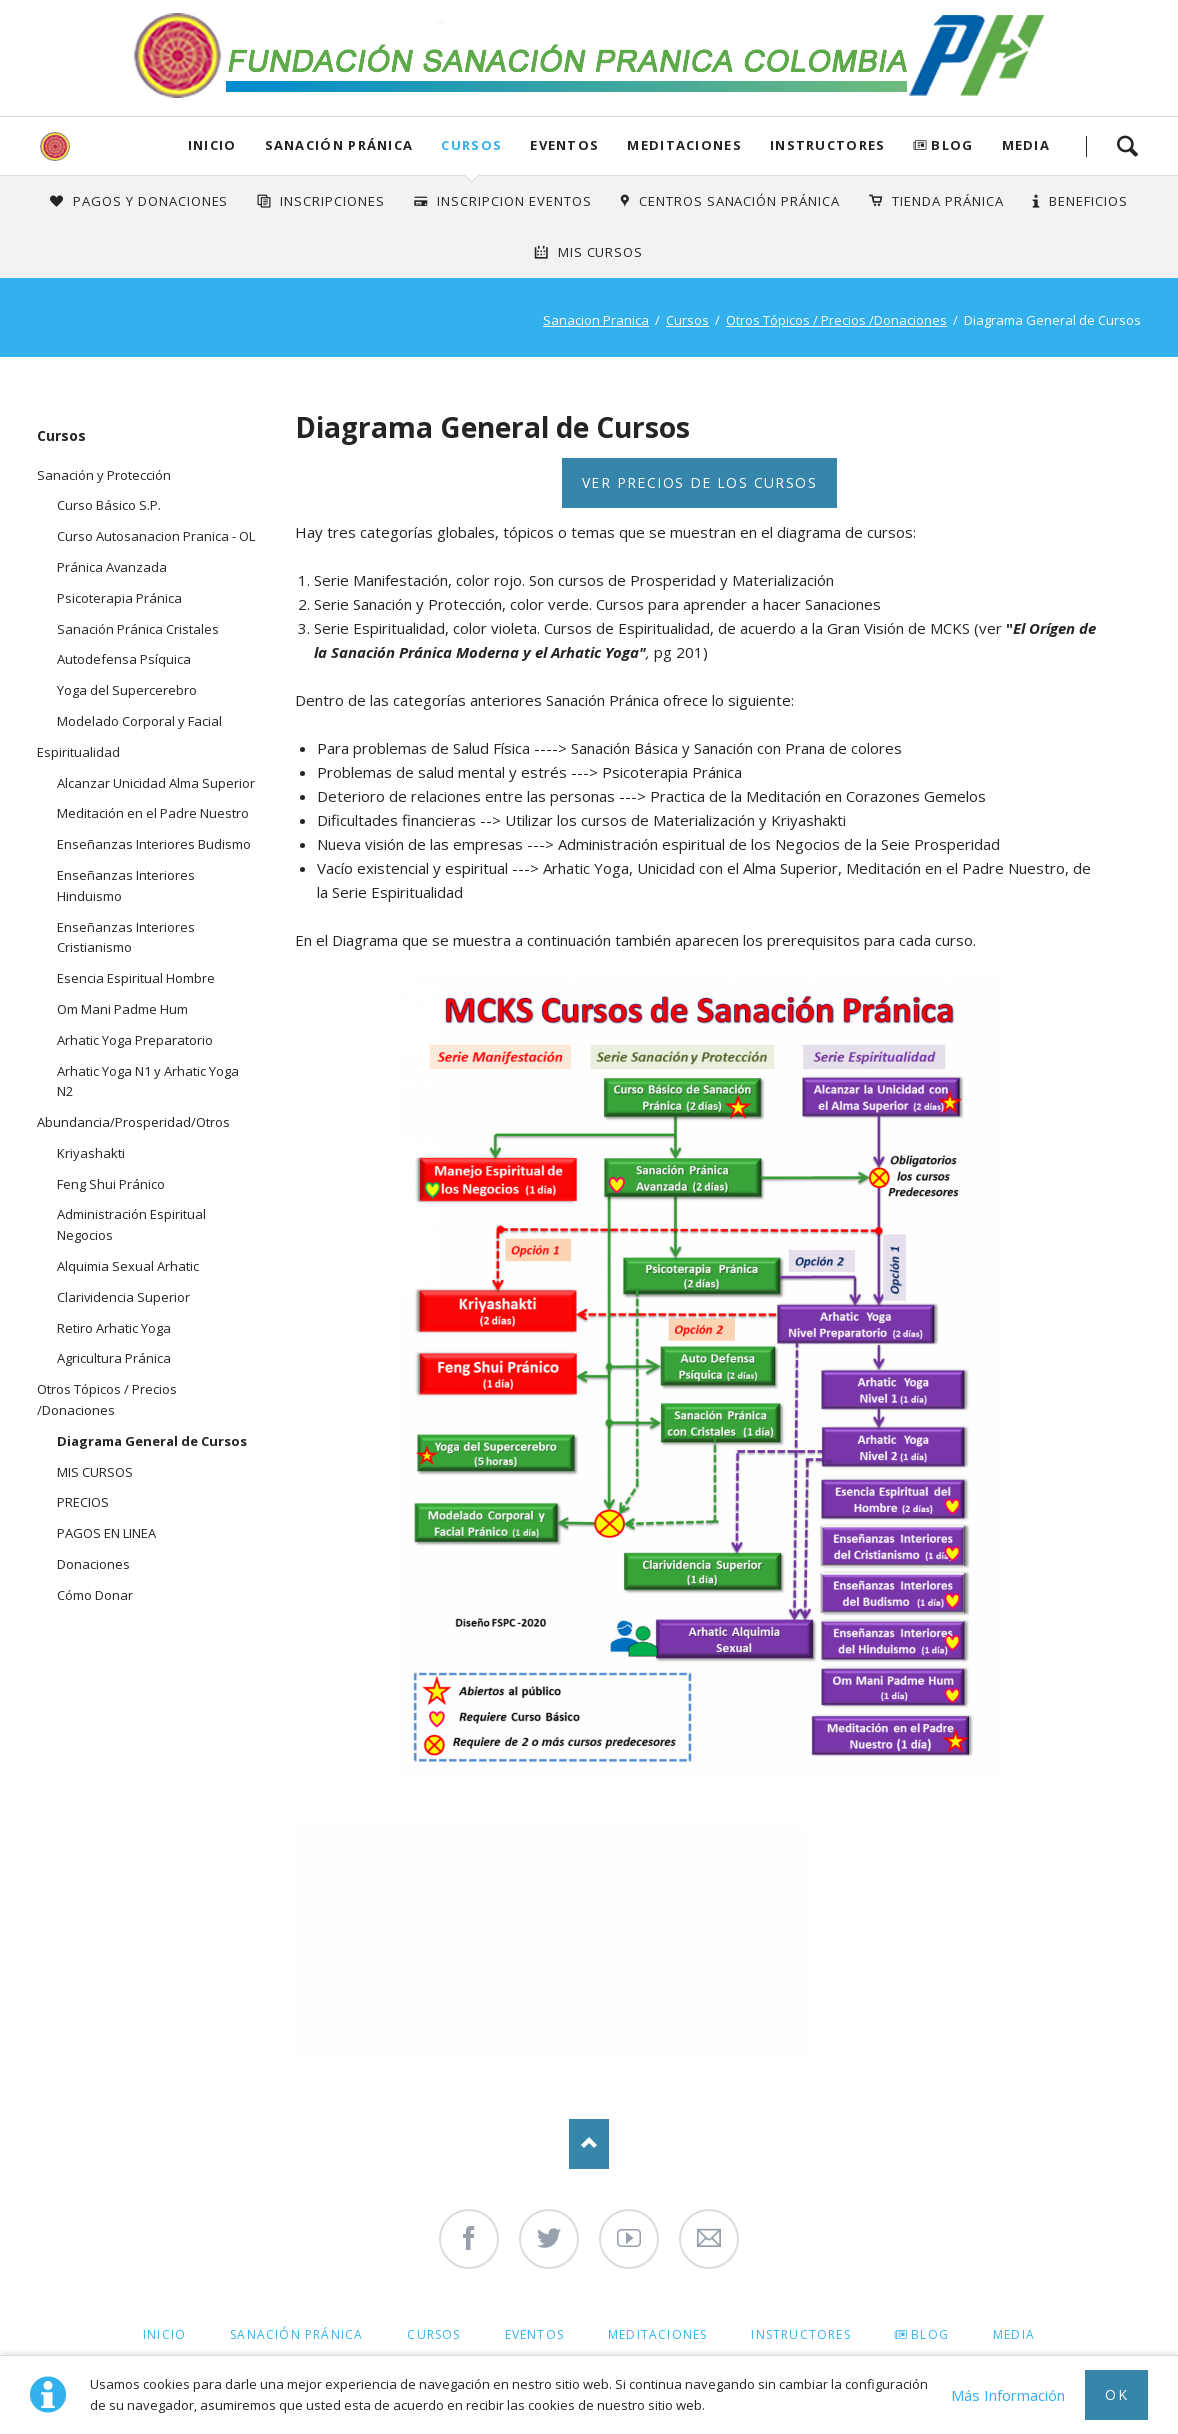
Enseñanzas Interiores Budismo (154, 844)
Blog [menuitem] (930, 2334)
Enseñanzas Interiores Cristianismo (126, 937)
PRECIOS (83, 1502)
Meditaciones (684, 145)
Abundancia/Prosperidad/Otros (133, 1122)
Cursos (471, 145)
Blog (952, 145)
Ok (1116, 2394)
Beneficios (1088, 201)
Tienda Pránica (948, 201)
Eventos (564, 145)
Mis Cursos (601, 252)
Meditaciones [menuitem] (657, 2334)
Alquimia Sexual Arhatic (128, 1266)
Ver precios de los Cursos (699, 482)
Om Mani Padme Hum (122, 1009)
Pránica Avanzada (112, 567)
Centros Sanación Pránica (739, 201)
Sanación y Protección (104, 475)
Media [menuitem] (1014, 2334)
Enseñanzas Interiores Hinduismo (126, 885)
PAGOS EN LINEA (106, 1533)
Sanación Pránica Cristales (138, 629)
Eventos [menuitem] (534, 2334)
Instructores (828, 145)
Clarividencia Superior (123, 1297)
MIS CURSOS (95, 1472)
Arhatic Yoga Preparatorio (135, 1040)
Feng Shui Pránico (111, 1184)
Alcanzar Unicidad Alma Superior (156, 783)
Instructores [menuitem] (800, 2334)
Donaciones (93, 1564)
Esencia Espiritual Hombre (136, 978)
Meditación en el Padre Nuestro (153, 813)
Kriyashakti (91, 1153)
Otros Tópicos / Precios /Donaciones (836, 320)
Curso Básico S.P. (109, 505)
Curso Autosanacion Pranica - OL (156, 536)
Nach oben (589, 2144)
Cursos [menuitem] (433, 2334)
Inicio (212, 145)
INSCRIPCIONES (332, 201)
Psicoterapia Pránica (119, 598)
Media (1026, 145)
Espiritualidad (78, 752)
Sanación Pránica (339, 145)
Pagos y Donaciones (151, 201)
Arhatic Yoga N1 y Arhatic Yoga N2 (148, 1081)
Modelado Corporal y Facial (139, 721)
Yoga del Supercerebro (127, 690)
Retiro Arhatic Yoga (114, 1328)
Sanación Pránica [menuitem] (296, 2334)
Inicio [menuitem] (164, 2334)
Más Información (1008, 2395)
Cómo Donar (95, 1595)
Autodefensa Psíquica (124, 659)
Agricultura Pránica (114, 1358)
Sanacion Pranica (596, 320)
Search (1127, 146)
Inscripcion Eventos (514, 201)
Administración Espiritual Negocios (131, 1224)
